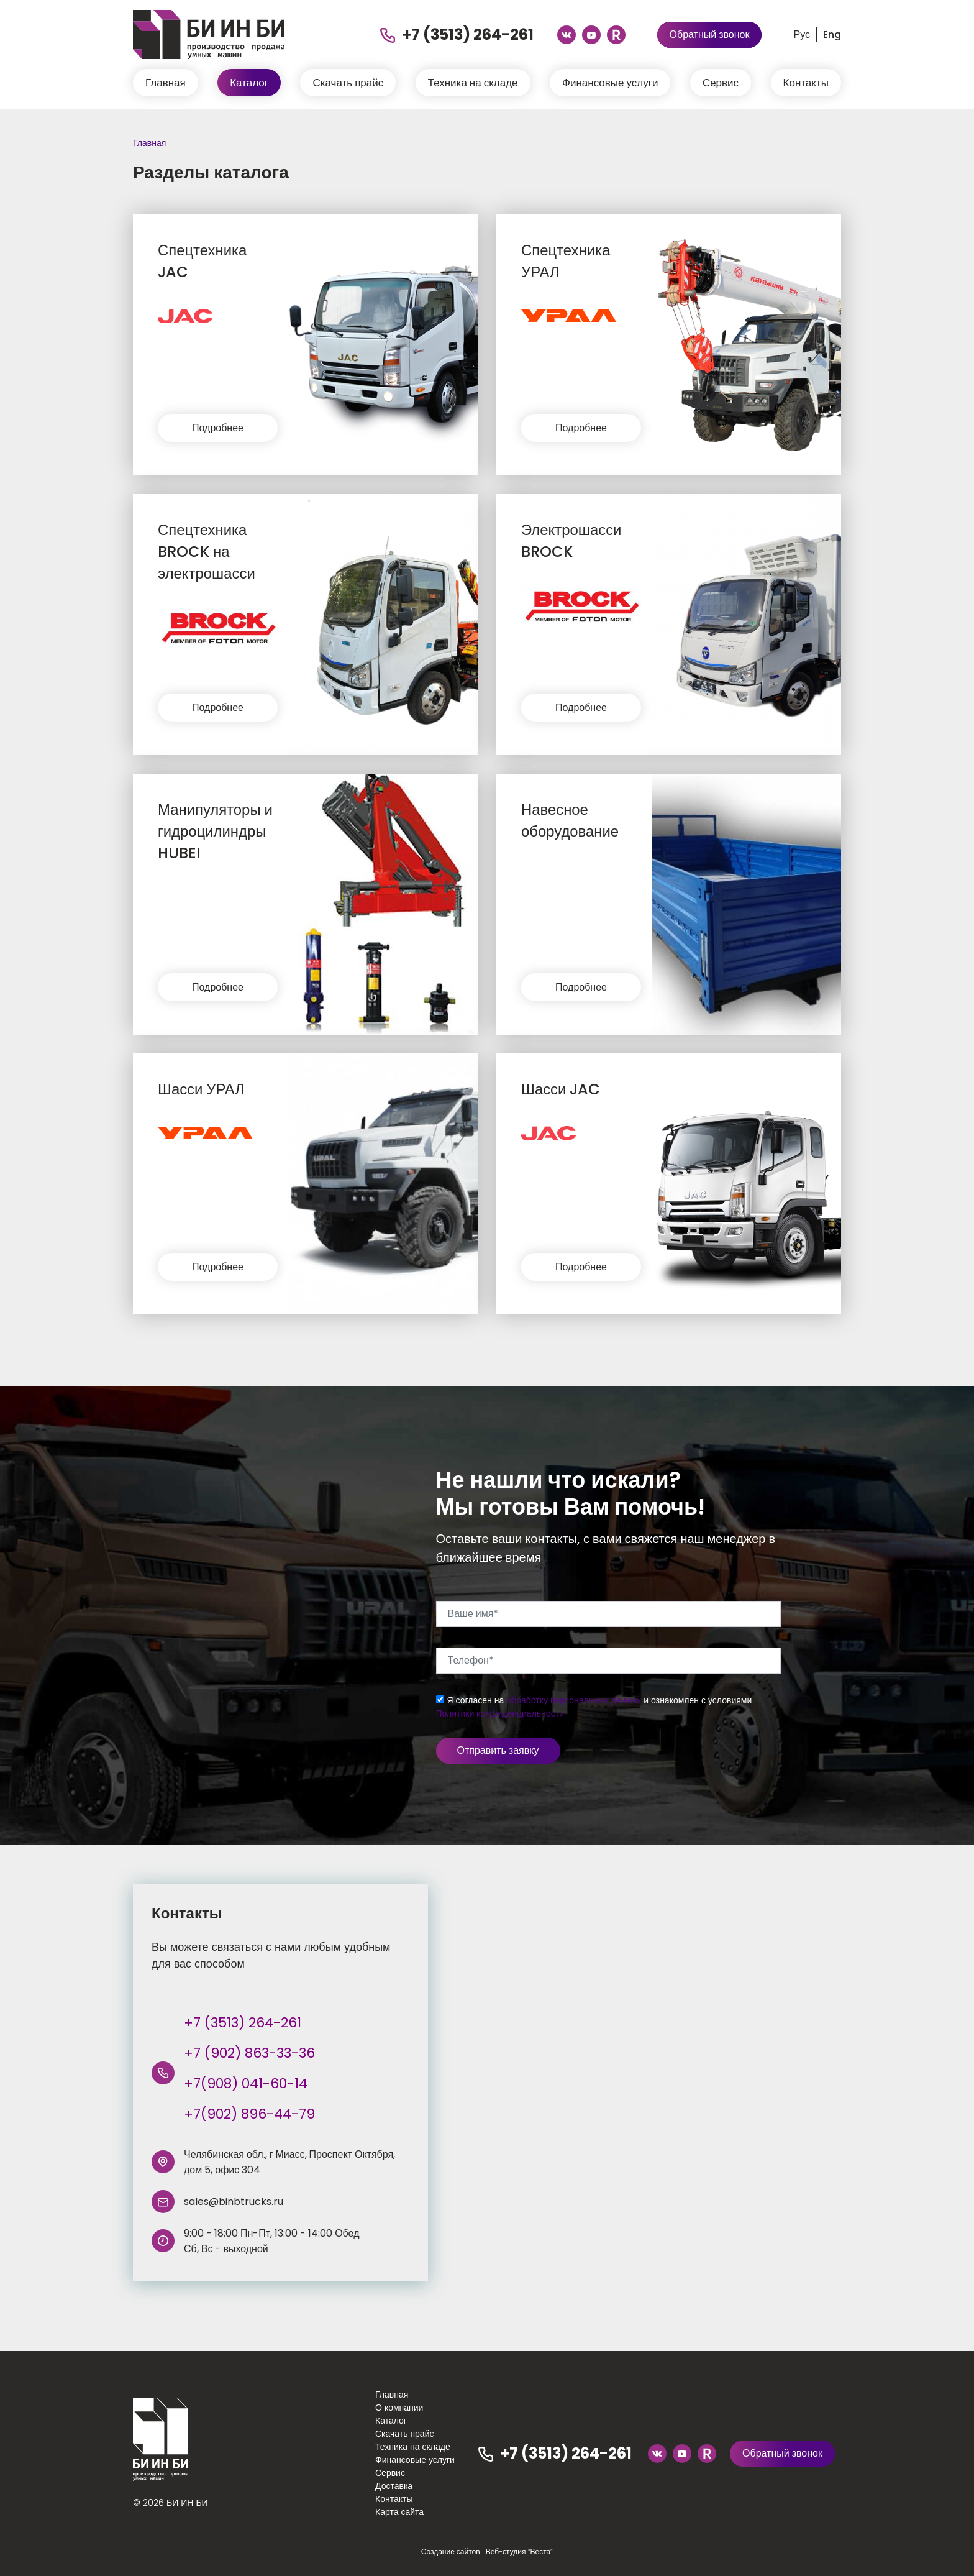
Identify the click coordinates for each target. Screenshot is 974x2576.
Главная (165, 82)
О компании (399, 2407)
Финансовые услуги (610, 82)
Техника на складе (473, 82)
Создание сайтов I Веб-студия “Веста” (487, 2551)
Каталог (249, 82)
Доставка (393, 2486)
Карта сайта (399, 2512)
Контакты (806, 82)
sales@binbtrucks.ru (233, 2201)
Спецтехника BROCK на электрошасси (207, 552)
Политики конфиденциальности (500, 1713)
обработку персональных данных (573, 1700)
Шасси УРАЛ (201, 1089)
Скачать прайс (347, 82)
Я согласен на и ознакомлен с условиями (594, 1707)
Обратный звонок (710, 34)
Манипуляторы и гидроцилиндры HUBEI (215, 831)
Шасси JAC (561, 1089)
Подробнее (218, 428)
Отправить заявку (498, 1750)
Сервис (721, 82)
